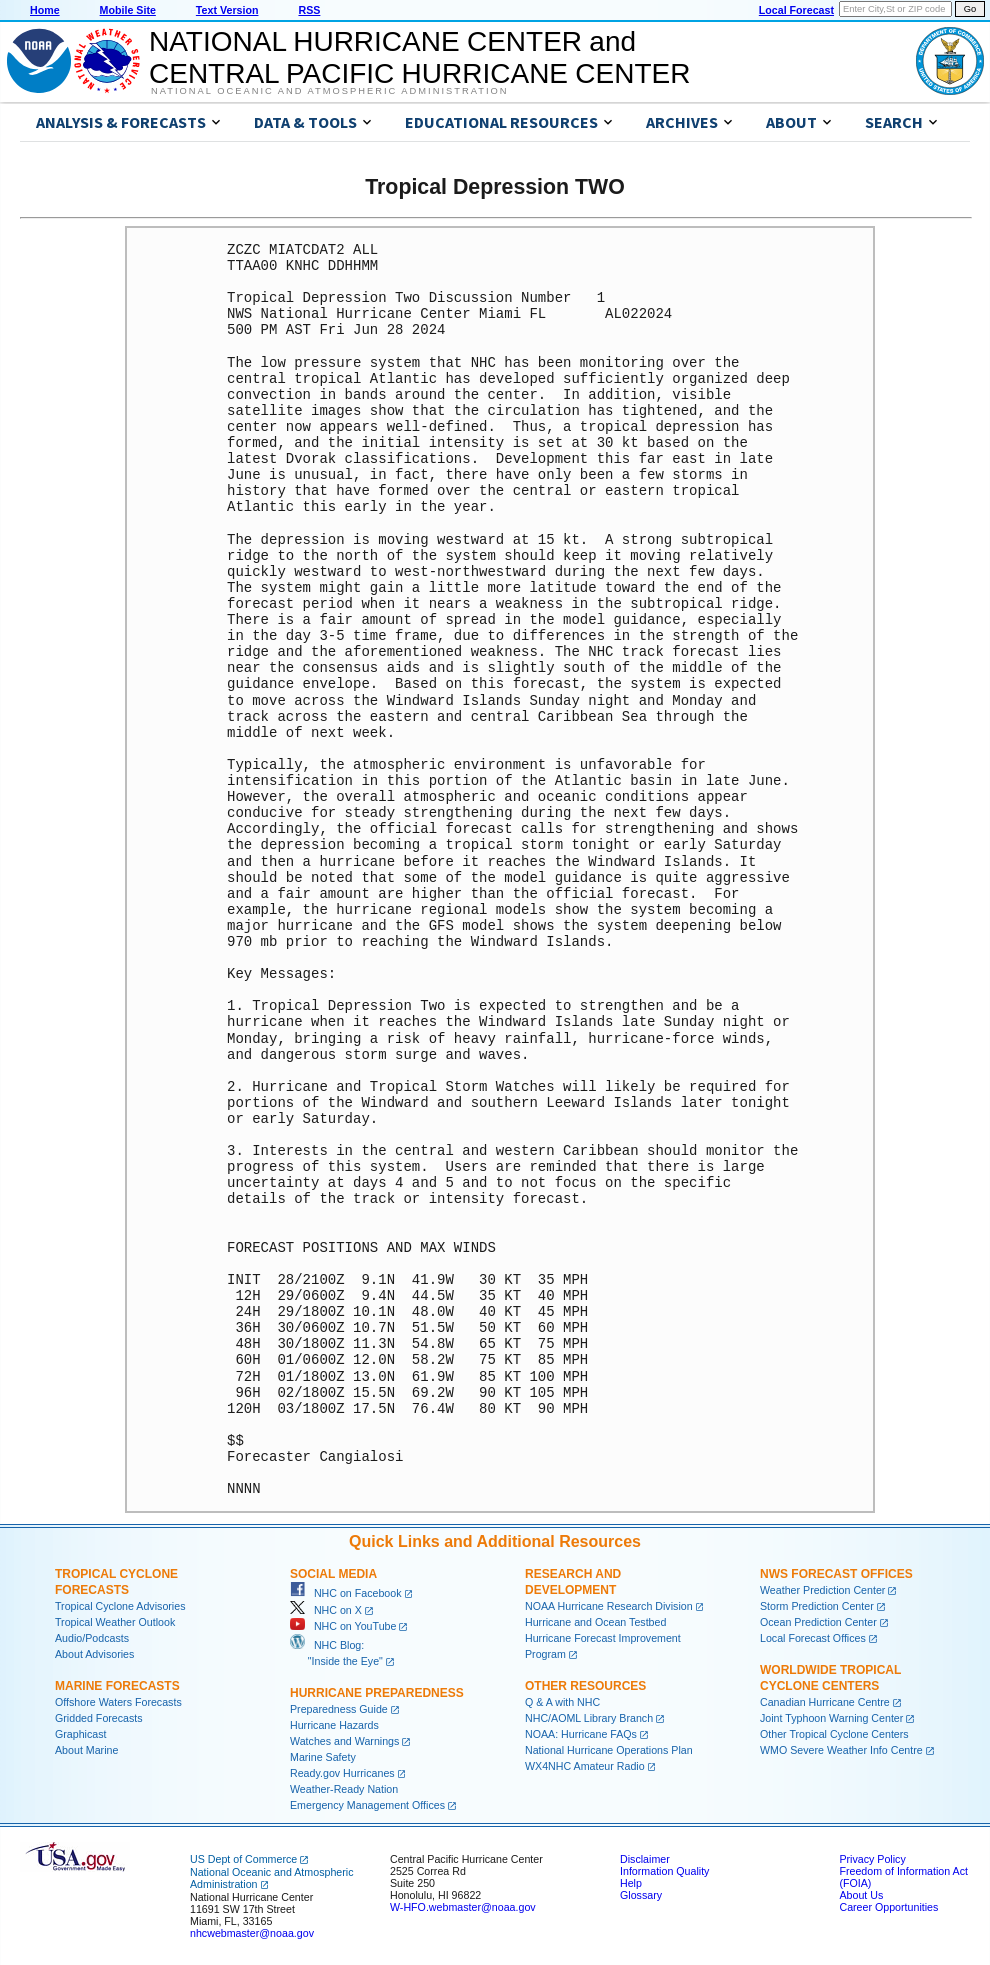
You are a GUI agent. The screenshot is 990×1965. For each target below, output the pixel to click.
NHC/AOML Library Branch (589, 1718)
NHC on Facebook (346, 1593)
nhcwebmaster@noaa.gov (252, 1933)
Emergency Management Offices (367, 1805)
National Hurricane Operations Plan (609, 1750)
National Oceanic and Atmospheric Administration (329, 91)
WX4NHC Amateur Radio (585, 1766)
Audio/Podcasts (92, 1638)
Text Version (227, 10)
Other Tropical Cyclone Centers (834, 1734)
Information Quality (664, 1871)
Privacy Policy (872, 1859)
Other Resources (585, 1686)
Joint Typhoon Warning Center (831, 1718)
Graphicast (81, 1734)
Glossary (641, 1895)
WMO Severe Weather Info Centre (841, 1750)
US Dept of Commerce (243, 1859)
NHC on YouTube (343, 1626)
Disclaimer (645, 1859)
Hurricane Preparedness (377, 1693)
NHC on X (326, 1610)
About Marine (86, 1750)
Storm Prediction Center (817, 1606)
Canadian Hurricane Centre (825, 1702)
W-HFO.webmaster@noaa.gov (463, 1907)
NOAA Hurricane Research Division (609, 1606)
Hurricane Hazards (334, 1725)
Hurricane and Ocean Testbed (595, 1622)
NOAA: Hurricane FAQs (581, 1734)
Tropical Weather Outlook (115, 1622)
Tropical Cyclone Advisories (120, 1606)
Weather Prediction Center (822, 1590)
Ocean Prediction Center (818, 1622)
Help (631, 1883)
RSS (309, 10)
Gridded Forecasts (99, 1718)
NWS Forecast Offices (836, 1574)
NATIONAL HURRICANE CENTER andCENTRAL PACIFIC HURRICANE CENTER (419, 57)
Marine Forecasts (117, 1686)
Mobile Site (128, 10)
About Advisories (94, 1654)
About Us (861, 1895)
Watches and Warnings (344, 1741)
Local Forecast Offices (813, 1638)
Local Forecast (796, 10)
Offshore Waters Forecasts (118, 1702)
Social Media (333, 1574)
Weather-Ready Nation (344, 1789)
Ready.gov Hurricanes (342, 1773)
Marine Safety (323, 1757)
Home (45, 10)
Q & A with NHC (562, 1702)
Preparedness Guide (339, 1709)
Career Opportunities (888, 1907)
